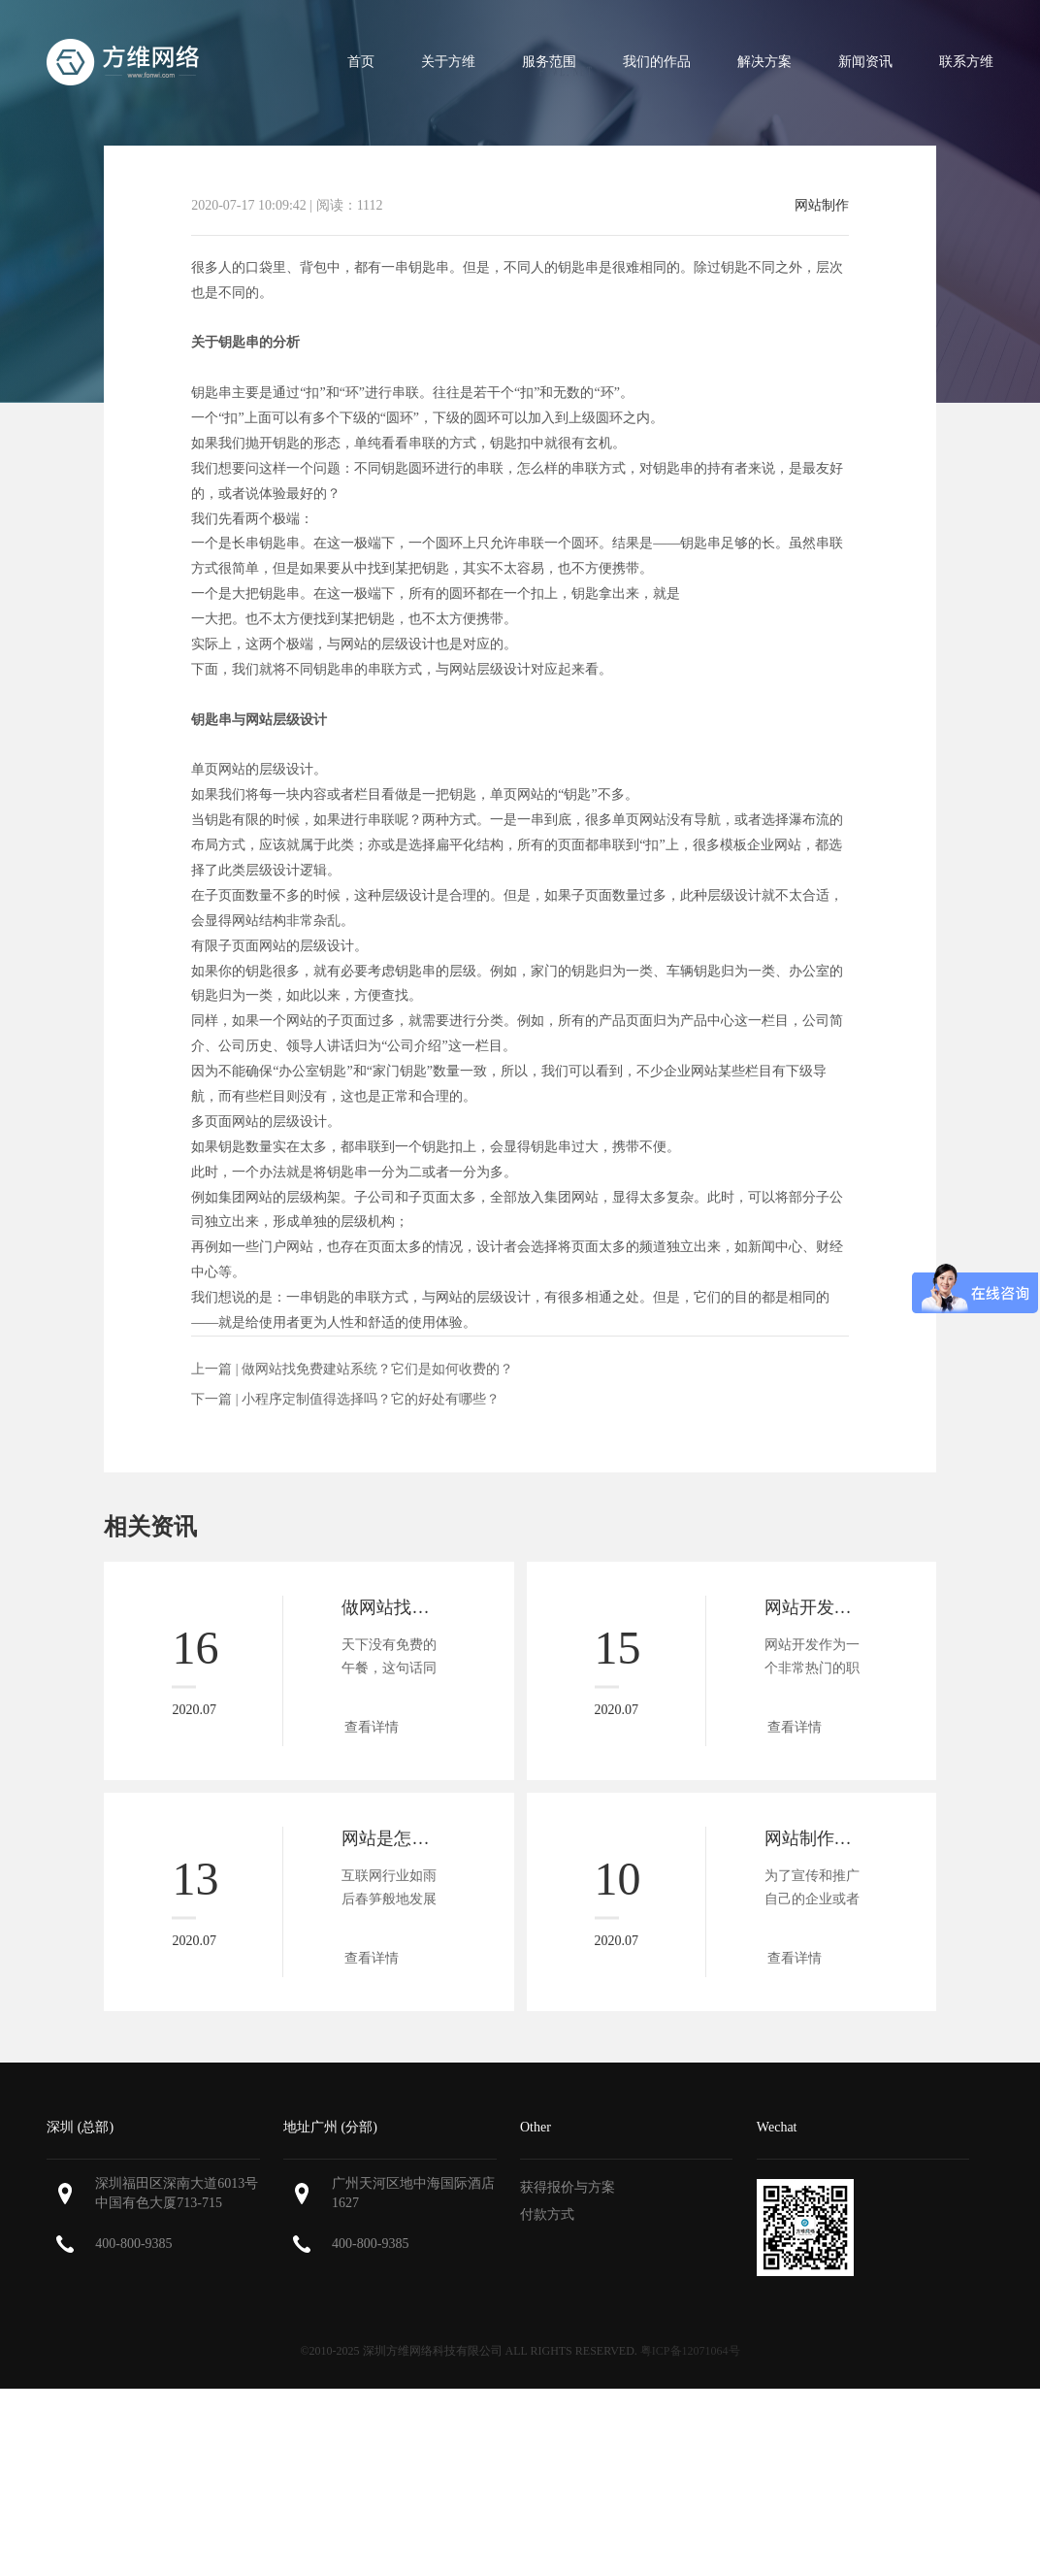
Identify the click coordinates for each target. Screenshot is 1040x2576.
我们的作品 (657, 61)
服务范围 (549, 61)
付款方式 (547, 2214)
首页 (360, 61)
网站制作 (822, 206)
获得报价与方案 (567, 2187)
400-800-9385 (133, 2243)
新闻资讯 (865, 61)
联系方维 (966, 61)
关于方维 (448, 61)
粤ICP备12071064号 (690, 2351)
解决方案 (764, 61)
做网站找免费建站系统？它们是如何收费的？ (377, 1369)
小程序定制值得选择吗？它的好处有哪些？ (371, 1399)
